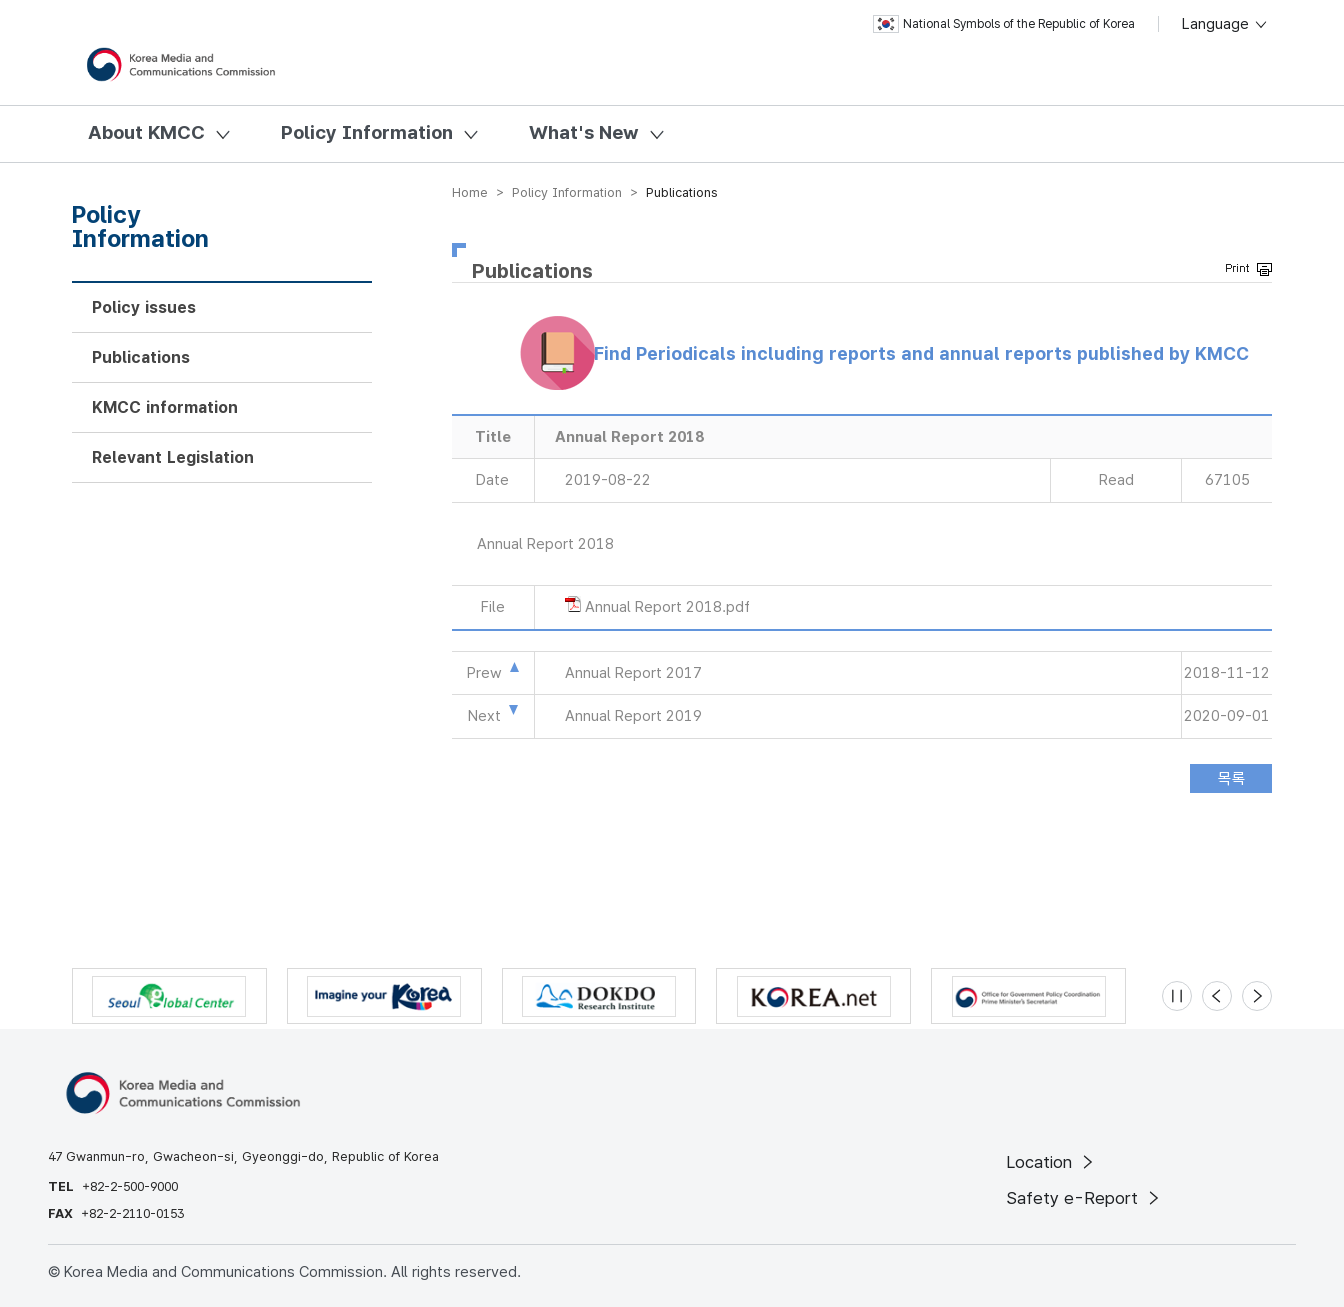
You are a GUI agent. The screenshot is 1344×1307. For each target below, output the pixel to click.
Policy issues (144, 307)
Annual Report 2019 (633, 716)
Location (1051, 1162)
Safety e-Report (1084, 1198)
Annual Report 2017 (633, 673)
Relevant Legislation (173, 457)
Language (1225, 24)
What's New (584, 132)
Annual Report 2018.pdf (667, 607)
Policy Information (367, 132)
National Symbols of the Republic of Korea (1004, 24)
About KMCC (146, 132)
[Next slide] (1257, 996)
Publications (141, 357)
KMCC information (165, 407)
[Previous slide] (1217, 996)
